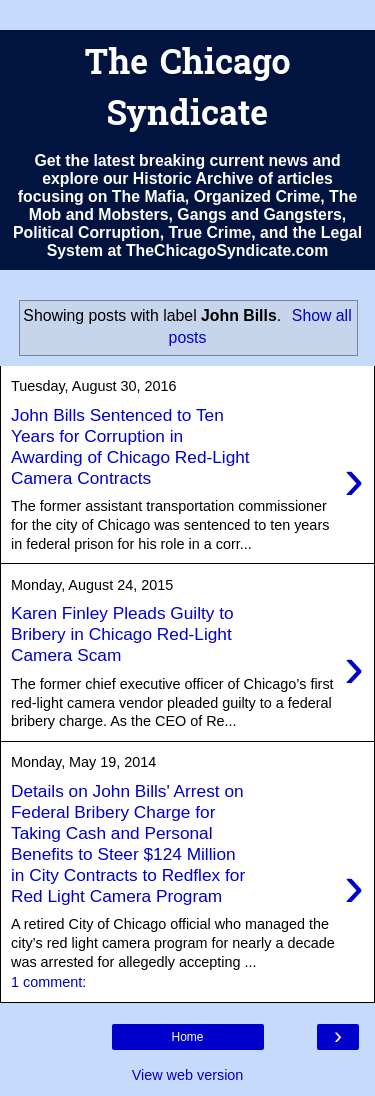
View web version (188, 1075)
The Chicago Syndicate (187, 91)
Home (187, 1037)
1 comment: (48, 982)
